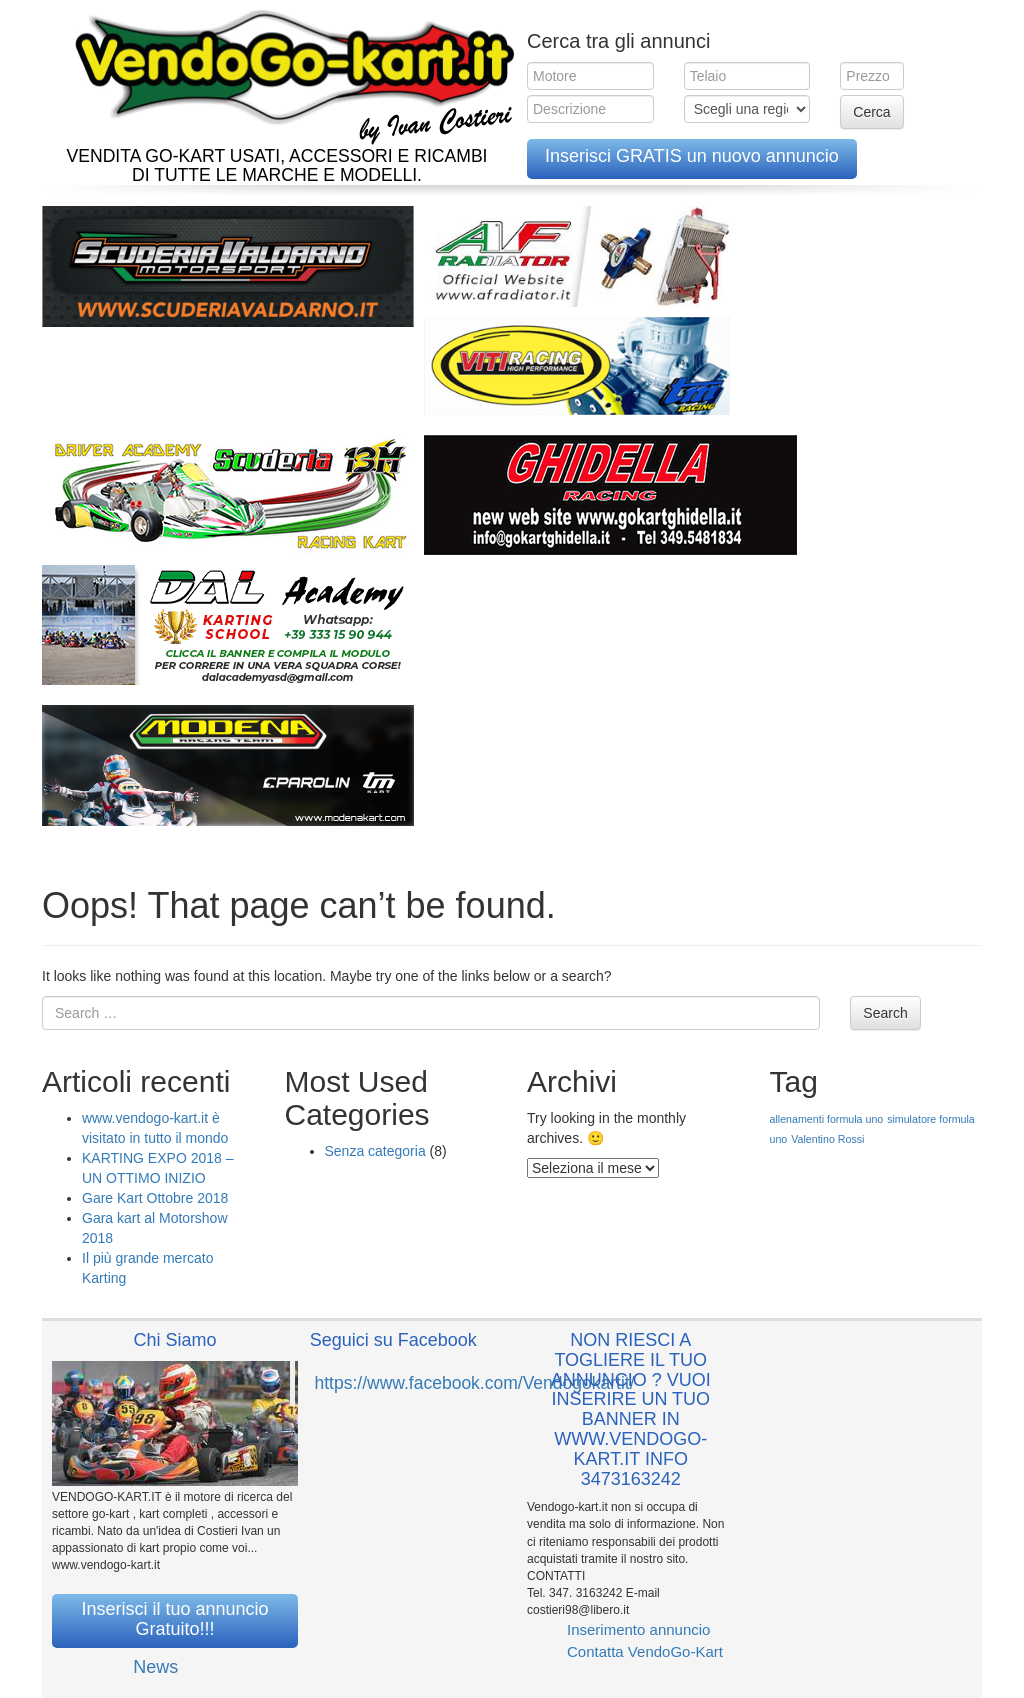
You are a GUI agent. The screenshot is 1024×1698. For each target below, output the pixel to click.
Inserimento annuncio (638, 1629)
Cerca (871, 112)
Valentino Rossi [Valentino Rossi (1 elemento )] (827, 1139)
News (155, 1667)
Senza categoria (375, 1151)
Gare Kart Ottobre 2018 (155, 1198)
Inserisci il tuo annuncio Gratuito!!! (174, 1619)
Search (885, 1013)
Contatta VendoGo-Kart (645, 1651)
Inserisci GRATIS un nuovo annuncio (692, 156)
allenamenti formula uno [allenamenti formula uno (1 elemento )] (827, 1119)
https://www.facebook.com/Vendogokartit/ (475, 1383)
